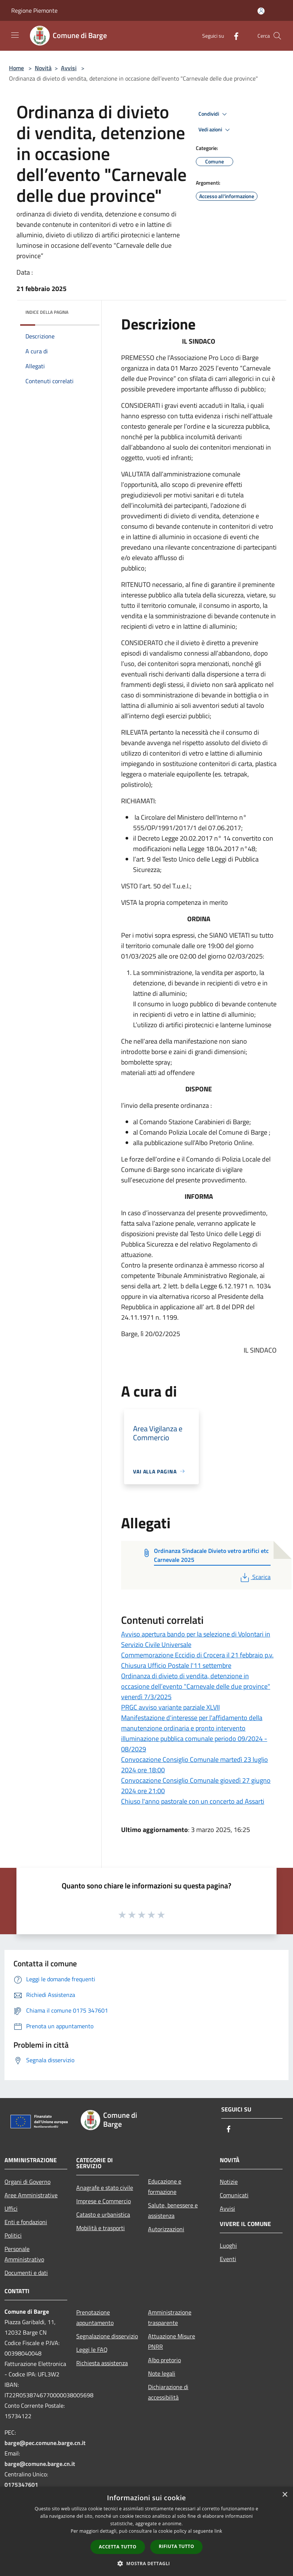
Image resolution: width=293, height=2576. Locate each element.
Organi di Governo (27, 2181)
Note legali (161, 2373)
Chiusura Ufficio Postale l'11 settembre (176, 1665)
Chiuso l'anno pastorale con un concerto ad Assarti (192, 1801)
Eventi (228, 2258)
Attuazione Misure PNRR (171, 2341)
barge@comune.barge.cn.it (39, 2463)
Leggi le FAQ (92, 2349)
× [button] (284, 2495)
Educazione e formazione (164, 2186)
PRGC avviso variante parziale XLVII (170, 1707)
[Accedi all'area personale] (261, 11)
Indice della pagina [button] (46, 312)
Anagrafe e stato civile (104, 2187)
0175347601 (21, 2484)
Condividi (213, 114)
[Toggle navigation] (14, 35)
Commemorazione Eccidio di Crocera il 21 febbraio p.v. (197, 1655)
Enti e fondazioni (25, 2221)
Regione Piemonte (34, 10)
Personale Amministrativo (24, 2254)
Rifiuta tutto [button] (176, 2546)
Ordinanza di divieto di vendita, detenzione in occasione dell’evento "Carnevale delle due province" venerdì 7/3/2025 (195, 1686)
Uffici (11, 2208)
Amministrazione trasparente (169, 2317)
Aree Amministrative (31, 2195)
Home (16, 67)
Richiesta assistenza (102, 2362)
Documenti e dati (26, 2272)
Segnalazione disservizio (107, 2336)
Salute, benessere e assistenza (173, 2210)
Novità (43, 67)
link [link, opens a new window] (218, 2531)
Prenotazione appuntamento (95, 2317)
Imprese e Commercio (103, 2201)
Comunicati (234, 2195)
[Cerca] (277, 35)
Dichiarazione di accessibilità (168, 2392)
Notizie (229, 2181)
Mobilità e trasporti (100, 2227)
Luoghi (228, 2245)
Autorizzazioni (166, 2229)
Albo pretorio (164, 2359)
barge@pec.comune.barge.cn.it (45, 2442)
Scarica (255, 1576)
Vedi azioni (215, 129)
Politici (13, 2235)
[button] (146, 2563)
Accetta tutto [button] (117, 2547)
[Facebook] (233, 36)
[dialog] (146, 2531)
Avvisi (69, 67)
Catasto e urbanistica (103, 2214)
